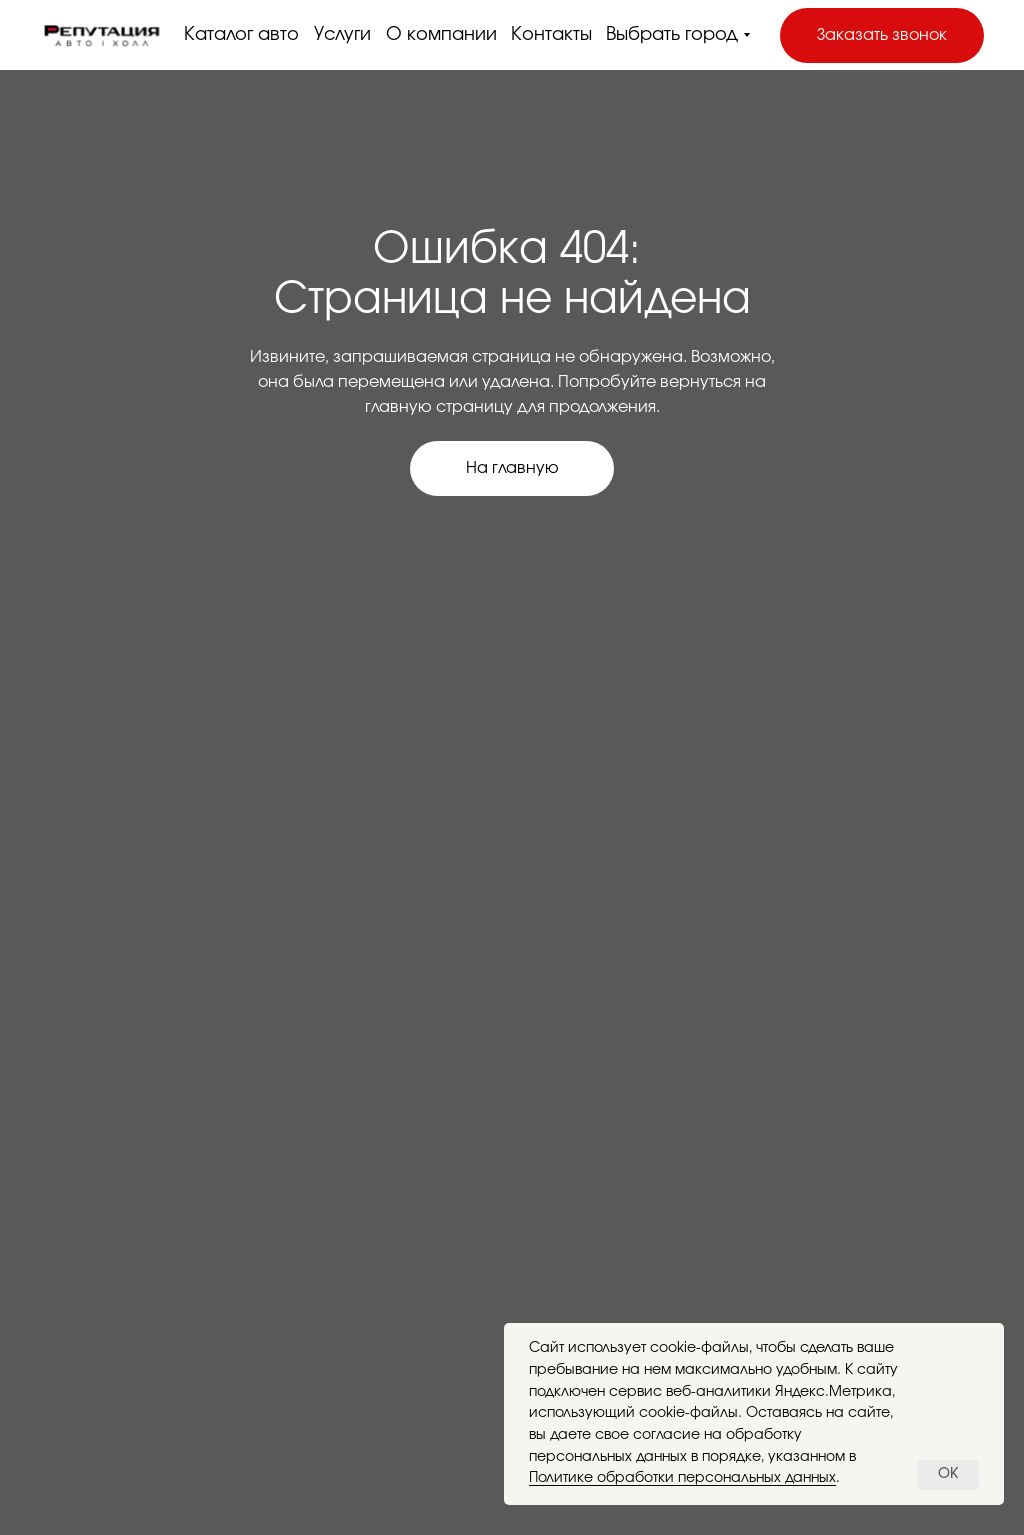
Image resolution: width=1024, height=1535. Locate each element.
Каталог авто (241, 35)
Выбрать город (672, 35)
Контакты (551, 35)
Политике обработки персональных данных (682, 1478)
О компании (441, 35)
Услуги (342, 35)
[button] (882, 35)
